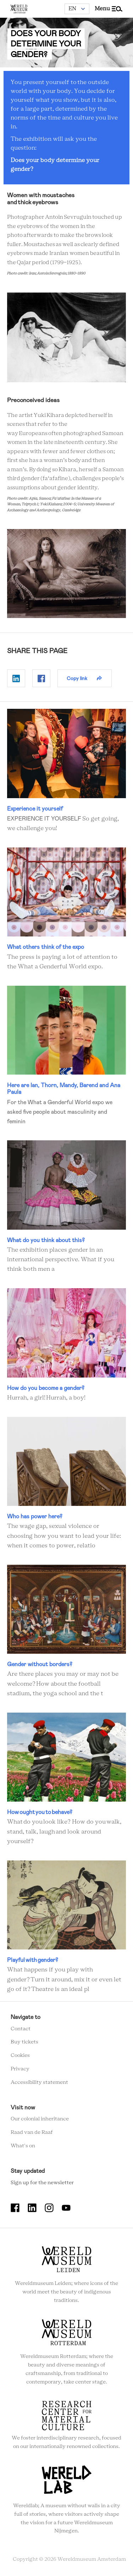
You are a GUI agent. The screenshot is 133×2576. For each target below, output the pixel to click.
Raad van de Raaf (32, 2132)
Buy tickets (24, 2042)
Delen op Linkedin (16, 679)
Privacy (20, 2068)
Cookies (20, 2055)
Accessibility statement (39, 2082)
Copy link (77, 678)
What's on (23, 2145)
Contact (21, 2028)
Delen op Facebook (41, 679)
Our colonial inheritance (40, 2119)
